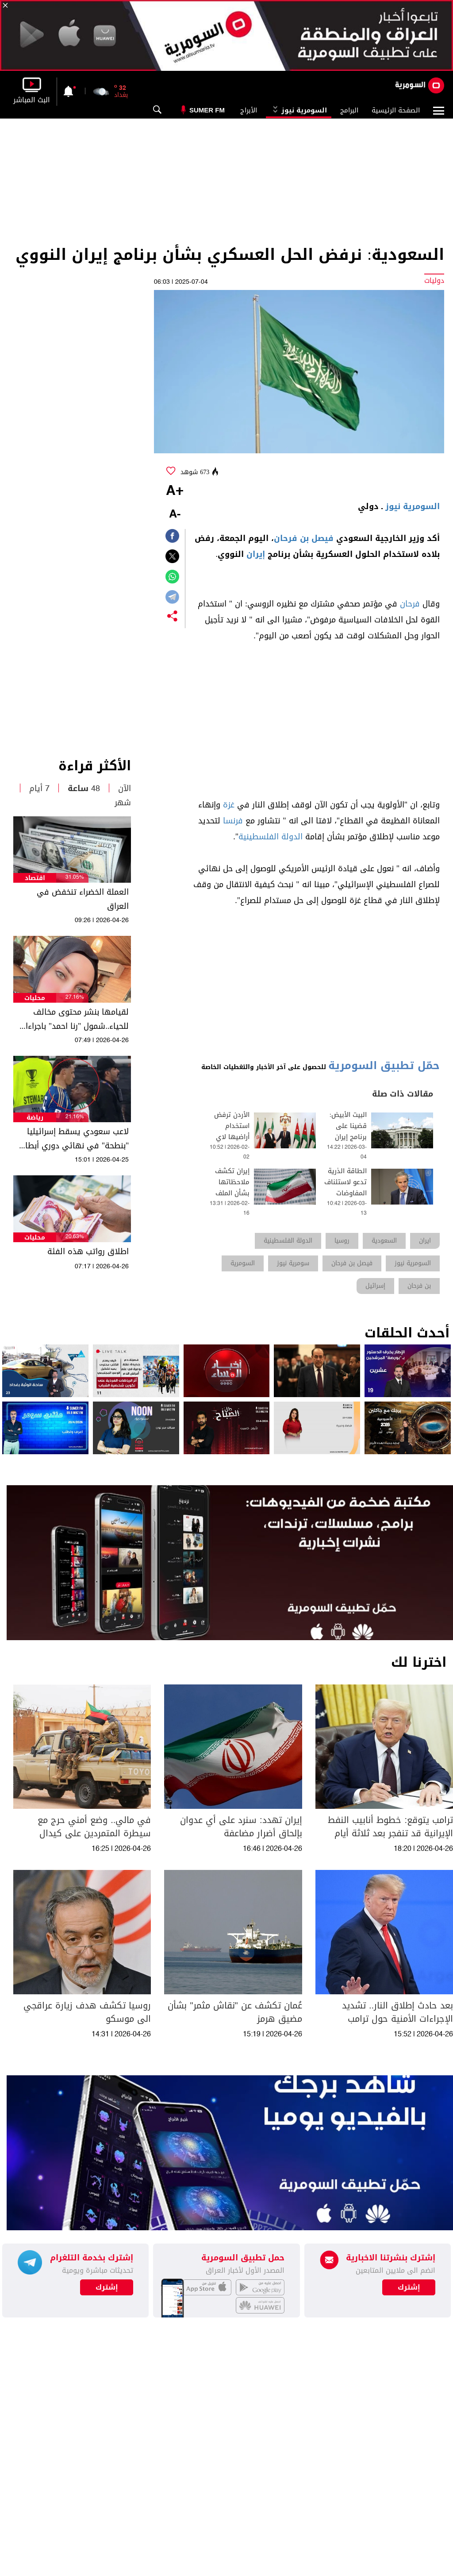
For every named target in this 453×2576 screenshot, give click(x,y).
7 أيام (39, 788)
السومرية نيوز (298, 110)
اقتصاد (35, 878)
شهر (123, 803)
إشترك (107, 2287)
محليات (34, 998)
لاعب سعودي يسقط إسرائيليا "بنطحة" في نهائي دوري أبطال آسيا (74, 1138)
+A (175, 491)
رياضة (35, 1117)
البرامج (349, 110)
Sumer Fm (207, 110)
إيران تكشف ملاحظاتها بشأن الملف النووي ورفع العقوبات (232, 1193)
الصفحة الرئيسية (396, 110)
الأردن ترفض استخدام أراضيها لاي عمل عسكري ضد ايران (232, 1137)
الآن (124, 788)
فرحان (410, 603)
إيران (255, 554)
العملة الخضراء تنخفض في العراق (83, 899)
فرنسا (233, 820)
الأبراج (248, 110)
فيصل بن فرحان (304, 538)
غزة (228, 804)
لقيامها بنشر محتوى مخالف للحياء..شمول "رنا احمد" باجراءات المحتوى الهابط (74, 1019)
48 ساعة (84, 788)
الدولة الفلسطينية (270, 836)
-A (174, 514)
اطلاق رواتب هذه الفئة (88, 1251)
